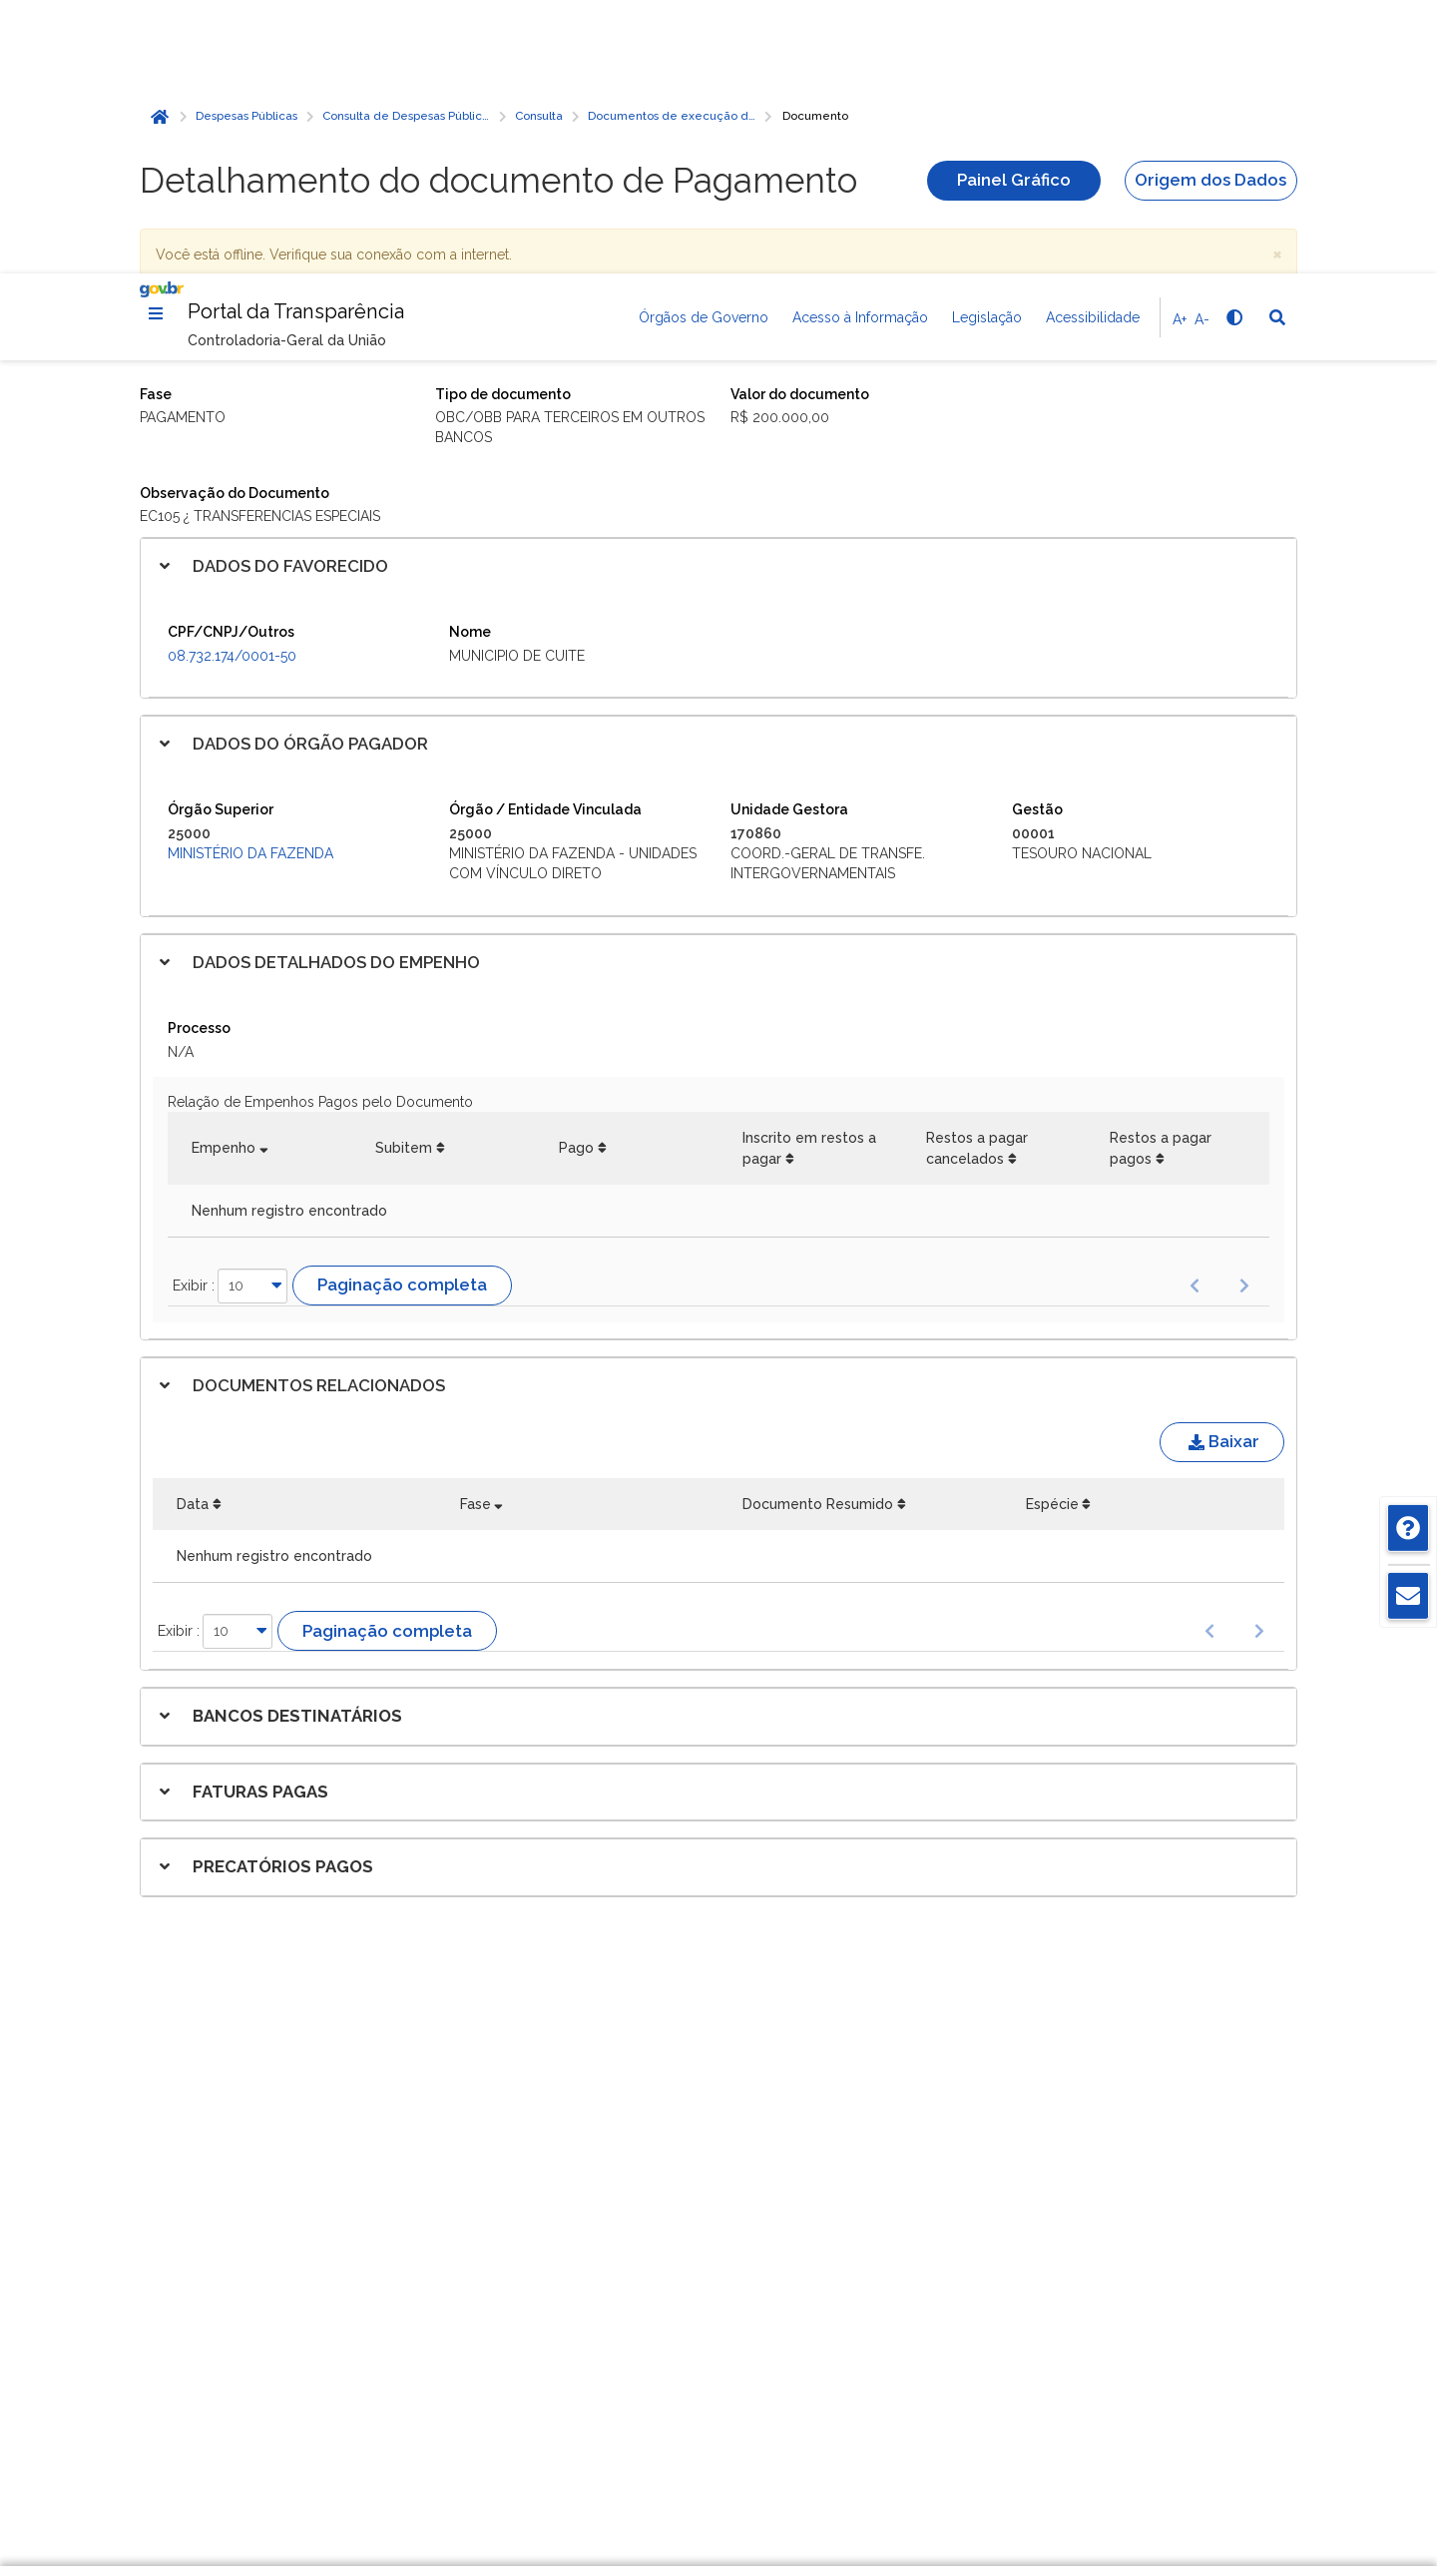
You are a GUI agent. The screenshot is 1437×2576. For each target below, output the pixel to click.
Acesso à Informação (860, 44)
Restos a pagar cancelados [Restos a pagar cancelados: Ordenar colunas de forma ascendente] (977, 874)
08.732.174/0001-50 (232, 382)
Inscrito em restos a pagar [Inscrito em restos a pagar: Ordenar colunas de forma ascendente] (809, 874)
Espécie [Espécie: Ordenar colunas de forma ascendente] (1052, 1231)
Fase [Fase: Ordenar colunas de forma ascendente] (475, 1231)
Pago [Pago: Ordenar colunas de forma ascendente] (576, 874)
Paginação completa (402, 1011)
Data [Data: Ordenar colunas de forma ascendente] (193, 1231)
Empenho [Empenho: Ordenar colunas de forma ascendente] (223, 874)
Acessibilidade (1093, 44)
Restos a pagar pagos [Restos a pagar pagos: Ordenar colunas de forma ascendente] (1160, 874)
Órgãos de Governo (703, 44)
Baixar (1222, 1168)
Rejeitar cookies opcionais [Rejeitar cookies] (1086, 2440)
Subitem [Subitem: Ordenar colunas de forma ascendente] (403, 874)
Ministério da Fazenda (250, 580)
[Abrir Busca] (1277, 44)
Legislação (987, 44)
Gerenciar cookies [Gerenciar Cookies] (1085, 2396)
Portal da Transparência (296, 38)
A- (1202, 46)
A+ (1180, 46)
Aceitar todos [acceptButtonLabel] (1086, 2484)
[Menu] (156, 40)
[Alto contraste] (1233, 44)
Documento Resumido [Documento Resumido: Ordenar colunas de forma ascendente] (817, 1231)
